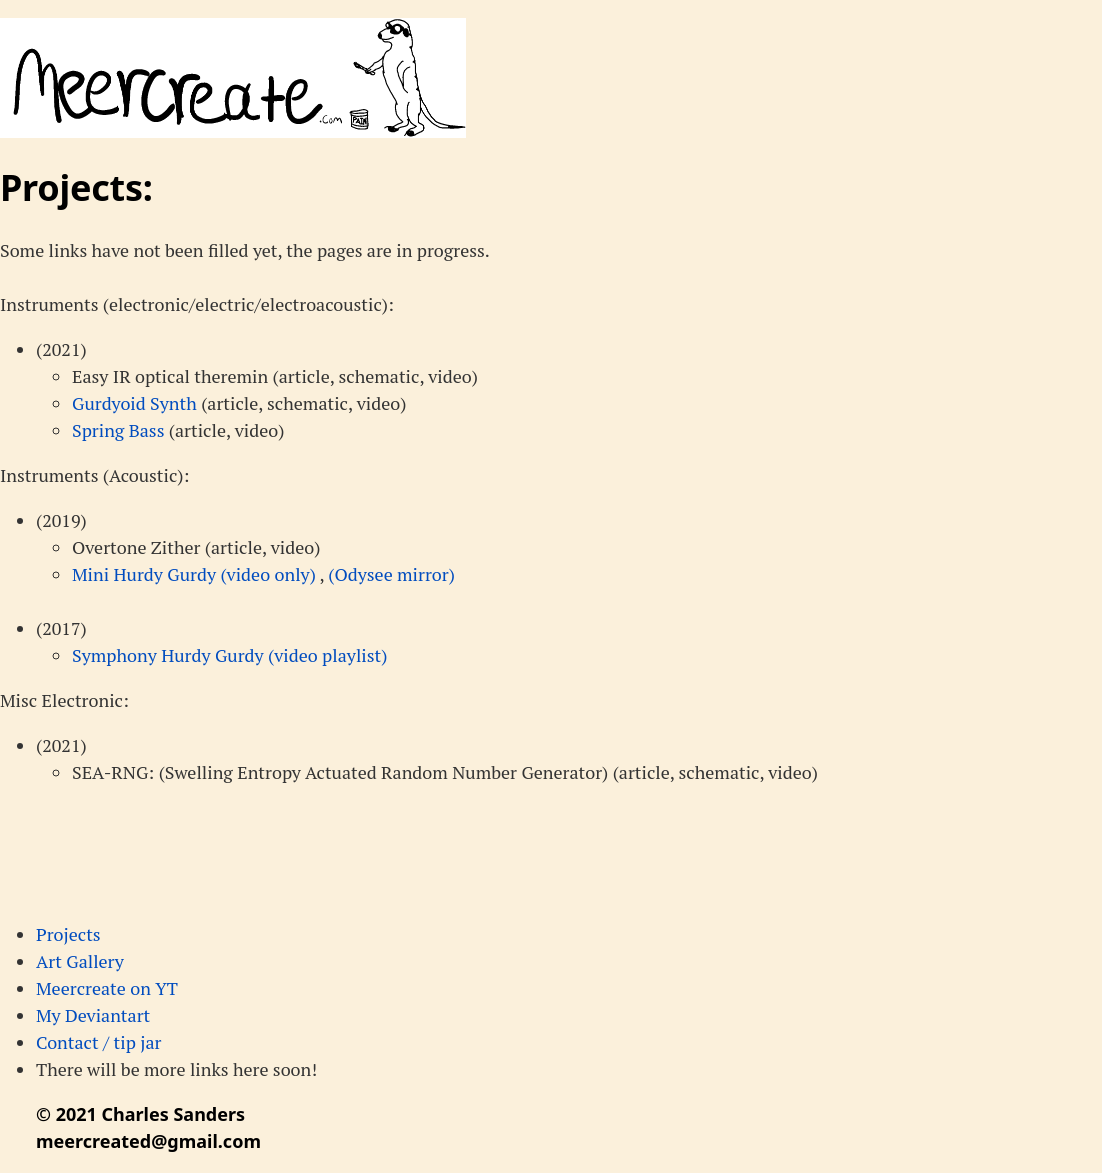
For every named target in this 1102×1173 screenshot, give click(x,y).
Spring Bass (118, 430)
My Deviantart (93, 1015)
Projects (68, 934)
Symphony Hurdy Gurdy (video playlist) (229, 655)
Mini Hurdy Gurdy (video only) (195, 574)
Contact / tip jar (98, 1042)
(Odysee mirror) (391, 574)
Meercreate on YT (107, 988)
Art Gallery (80, 961)
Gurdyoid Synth (134, 403)
